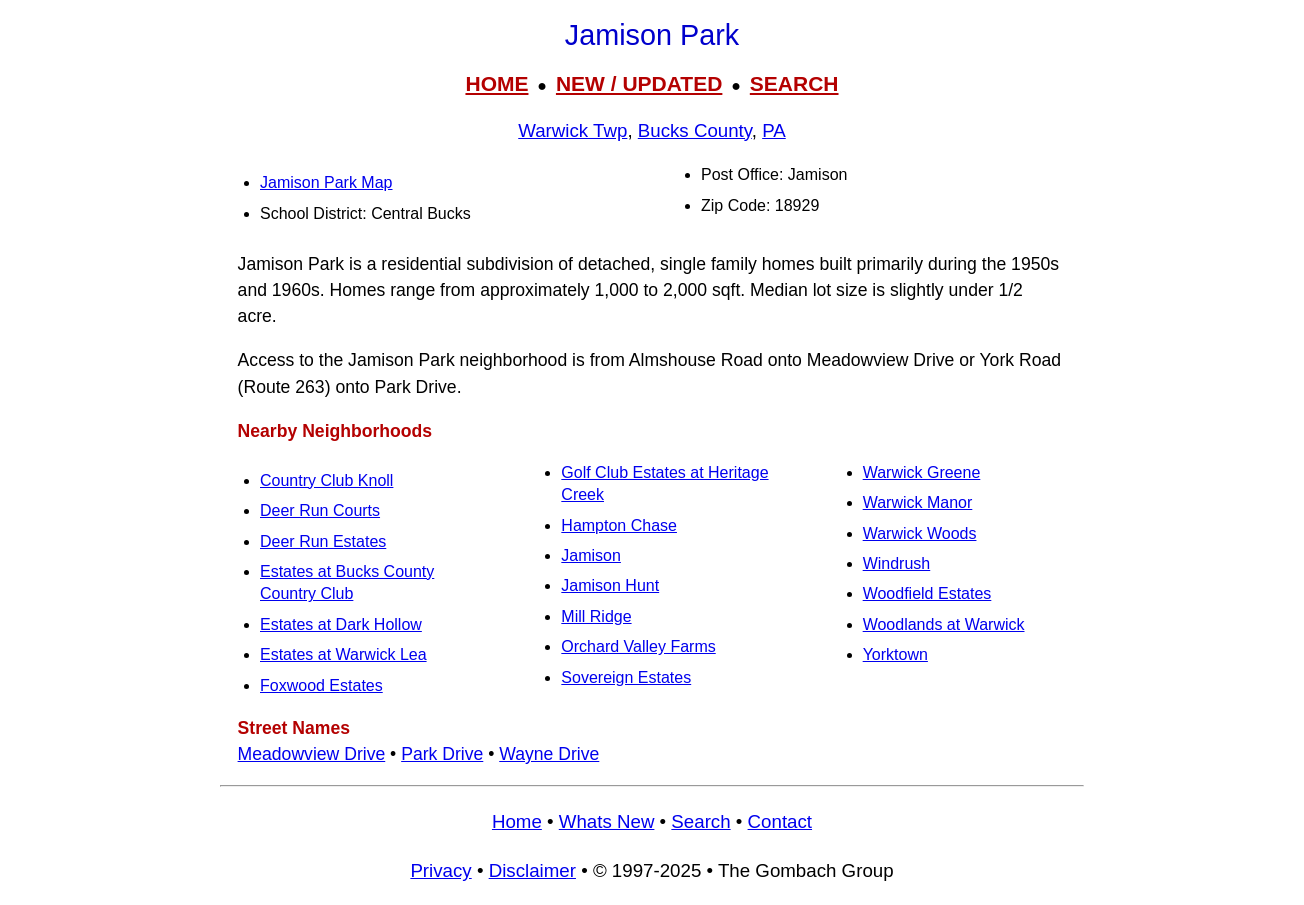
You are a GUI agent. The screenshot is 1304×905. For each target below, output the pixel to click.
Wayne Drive (549, 754)
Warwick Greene (922, 472)
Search (700, 821)
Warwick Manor (918, 502)
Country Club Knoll (326, 480)
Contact (780, 821)
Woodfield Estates (927, 593)
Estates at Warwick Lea (343, 654)
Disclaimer (532, 870)
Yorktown (895, 654)
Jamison (591, 555)
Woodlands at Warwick (944, 624)
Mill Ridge (596, 616)
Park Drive (442, 754)
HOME (496, 83)
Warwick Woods (920, 533)
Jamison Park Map (326, 182)
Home (517, 821)
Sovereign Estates (626, 677)
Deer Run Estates (323, 541)
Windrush (897, 563)
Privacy (440, 870)
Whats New (607, 821)
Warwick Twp (572, 130)
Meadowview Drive (312, 754)
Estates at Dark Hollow (341, 624)
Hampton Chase (619, 525)
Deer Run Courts (320, 510)
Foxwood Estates (321, 685)
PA (774, 130)
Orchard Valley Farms (638, 646)
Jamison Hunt (610, 585)
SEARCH (794, 83)
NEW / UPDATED (639, 83)
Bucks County (695, 130)
